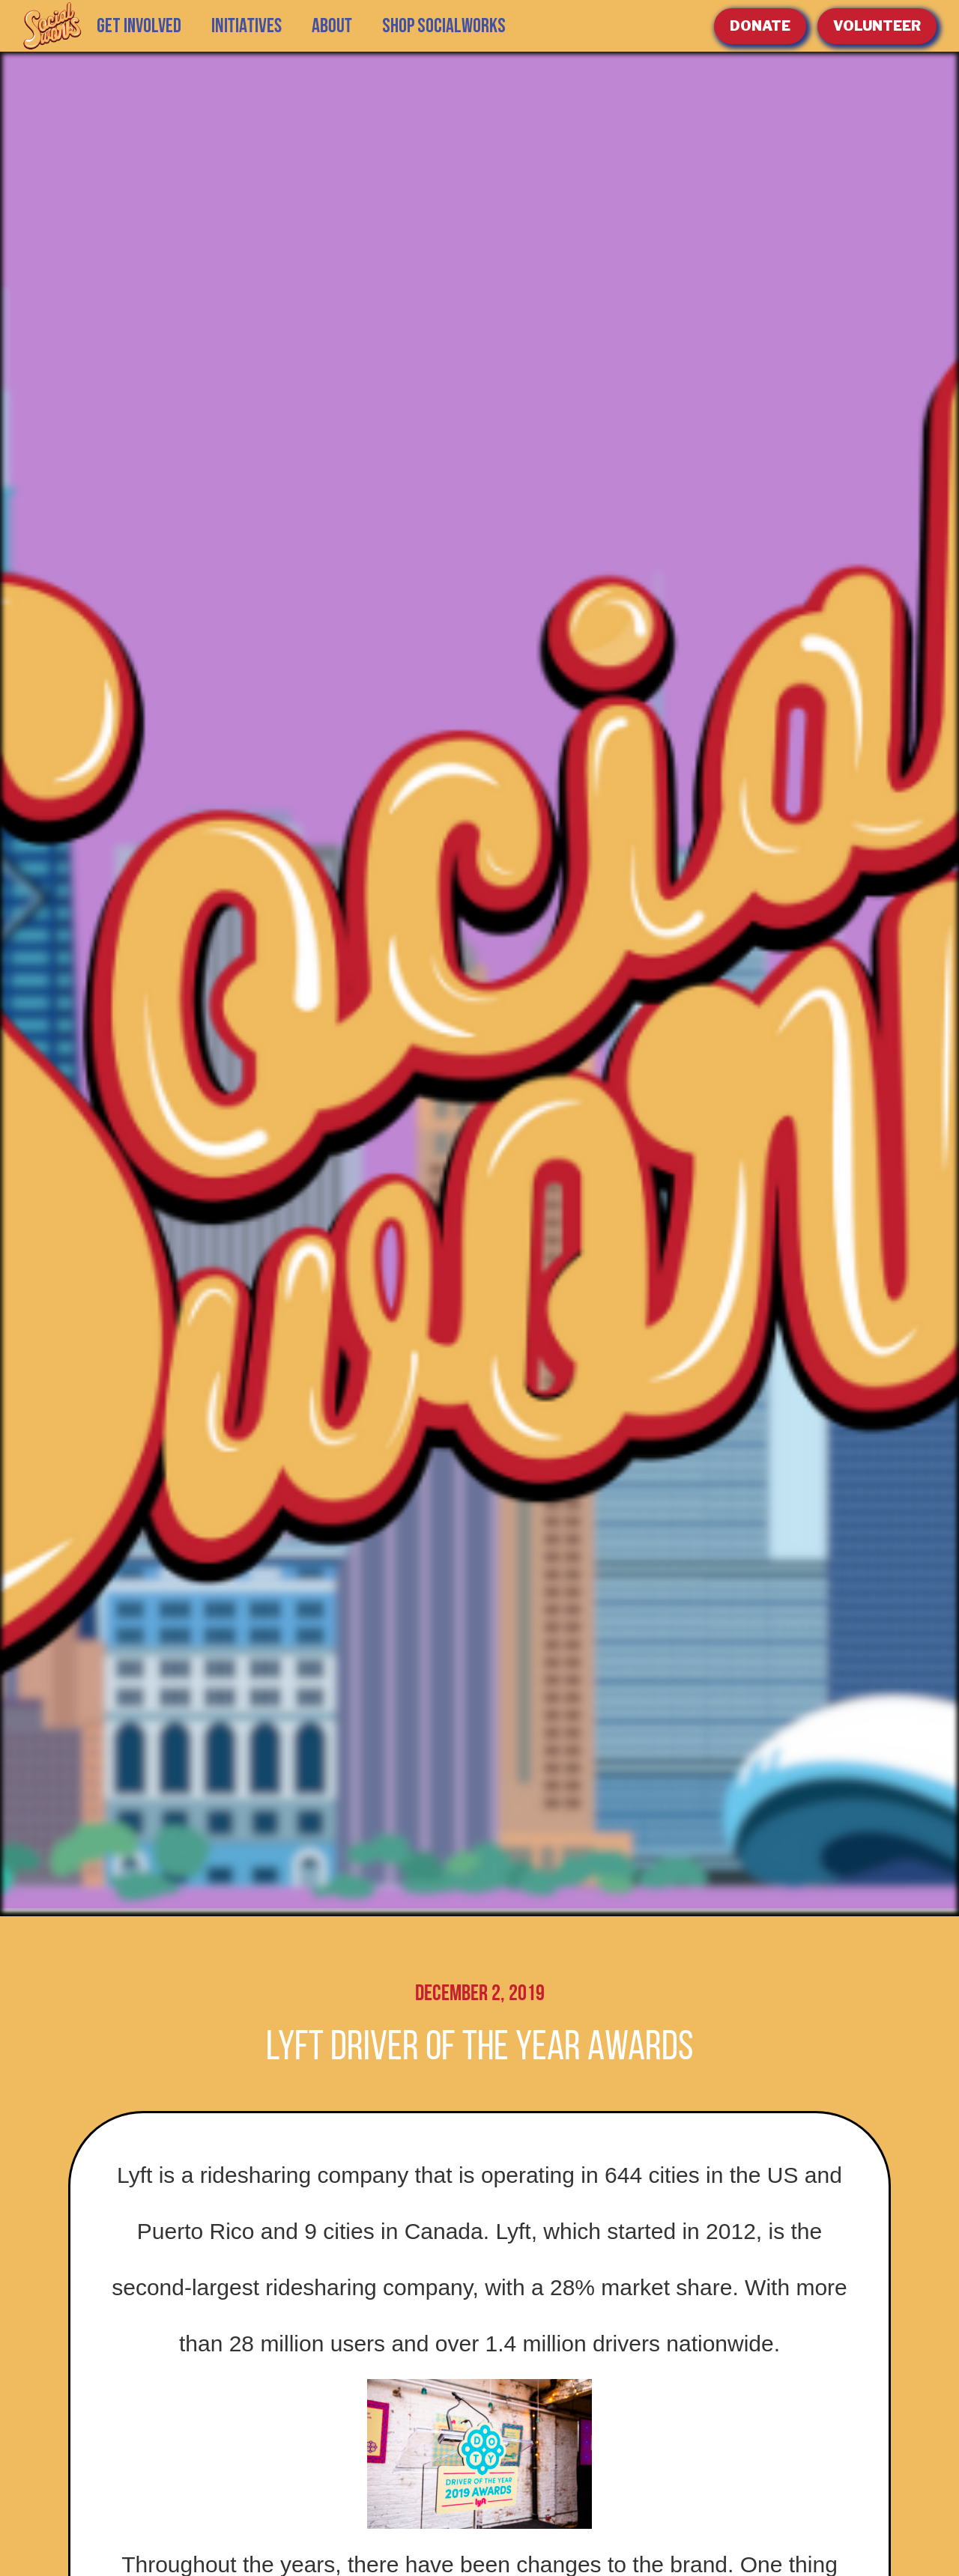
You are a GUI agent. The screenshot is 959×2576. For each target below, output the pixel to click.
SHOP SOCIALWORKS (444, 26)
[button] (246, 26)
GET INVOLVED (139, 26)
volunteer (877, 26)
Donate (760, 26)
